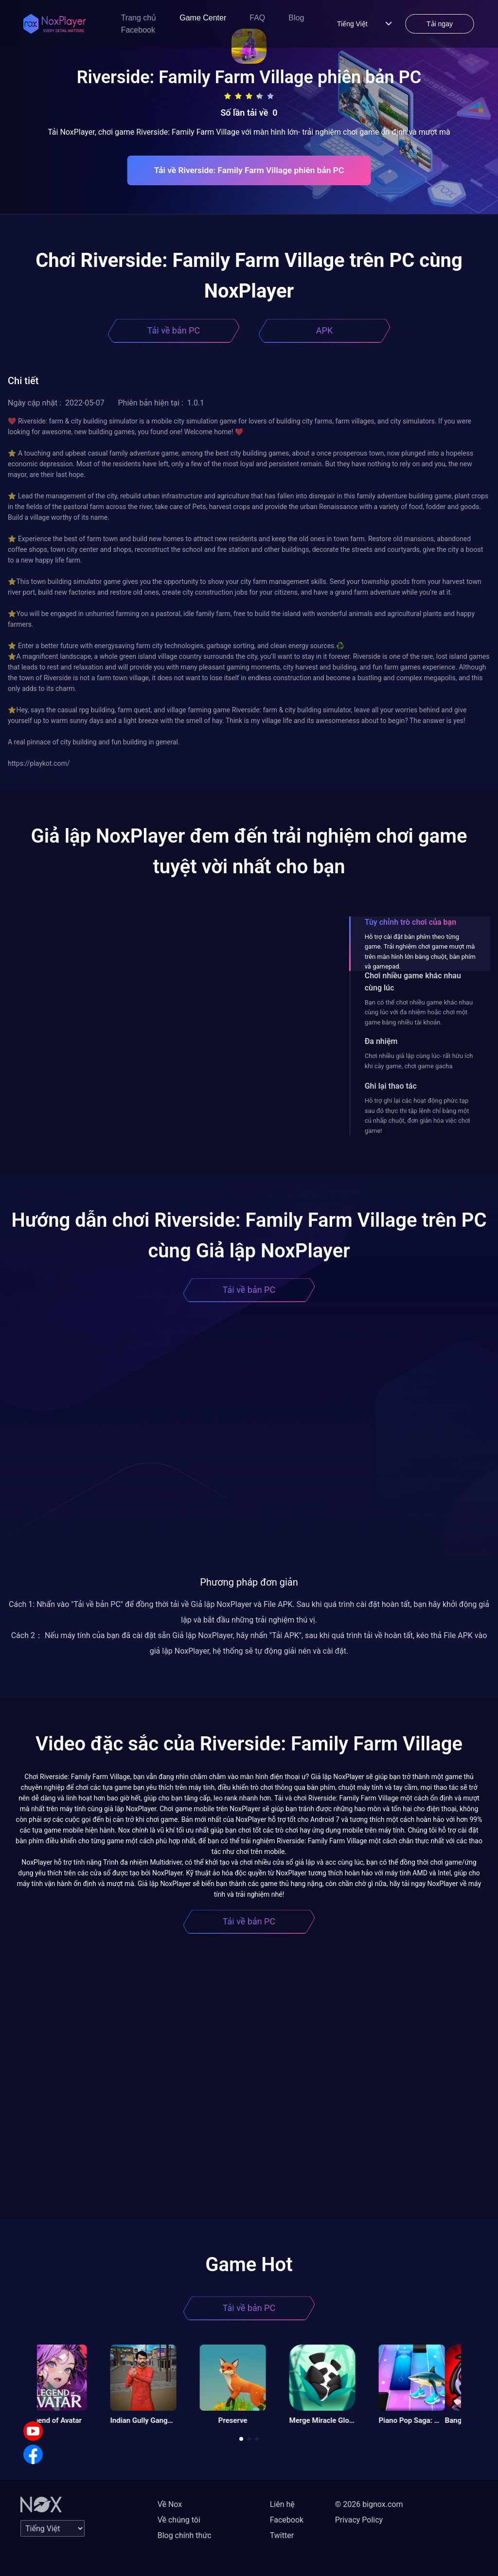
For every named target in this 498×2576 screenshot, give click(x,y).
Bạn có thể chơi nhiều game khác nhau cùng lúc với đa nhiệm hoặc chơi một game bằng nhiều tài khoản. (419, 1012)
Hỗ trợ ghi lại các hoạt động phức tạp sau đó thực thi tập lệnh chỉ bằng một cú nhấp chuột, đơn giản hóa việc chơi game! (417, 1115)
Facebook (138, 30)
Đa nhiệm (381, 1041)
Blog (296, 18)
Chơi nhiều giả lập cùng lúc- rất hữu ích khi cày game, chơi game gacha (419, 1060)
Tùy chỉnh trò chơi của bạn (410, 922)
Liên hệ (282, 2504)
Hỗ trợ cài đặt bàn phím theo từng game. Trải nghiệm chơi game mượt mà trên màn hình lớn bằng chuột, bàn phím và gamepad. (420, 951)
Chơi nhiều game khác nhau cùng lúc (413, 981)
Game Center (202, 18)
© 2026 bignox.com (369, 2504)
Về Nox (170, 2504)
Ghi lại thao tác (391, 1086)
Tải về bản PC (173, 330)
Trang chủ (139, 18)
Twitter (282, 2535)
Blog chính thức (185, 2535)
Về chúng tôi (179, 2519)
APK (324, 330)
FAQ (257, 18)
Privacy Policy (359, 2519)
